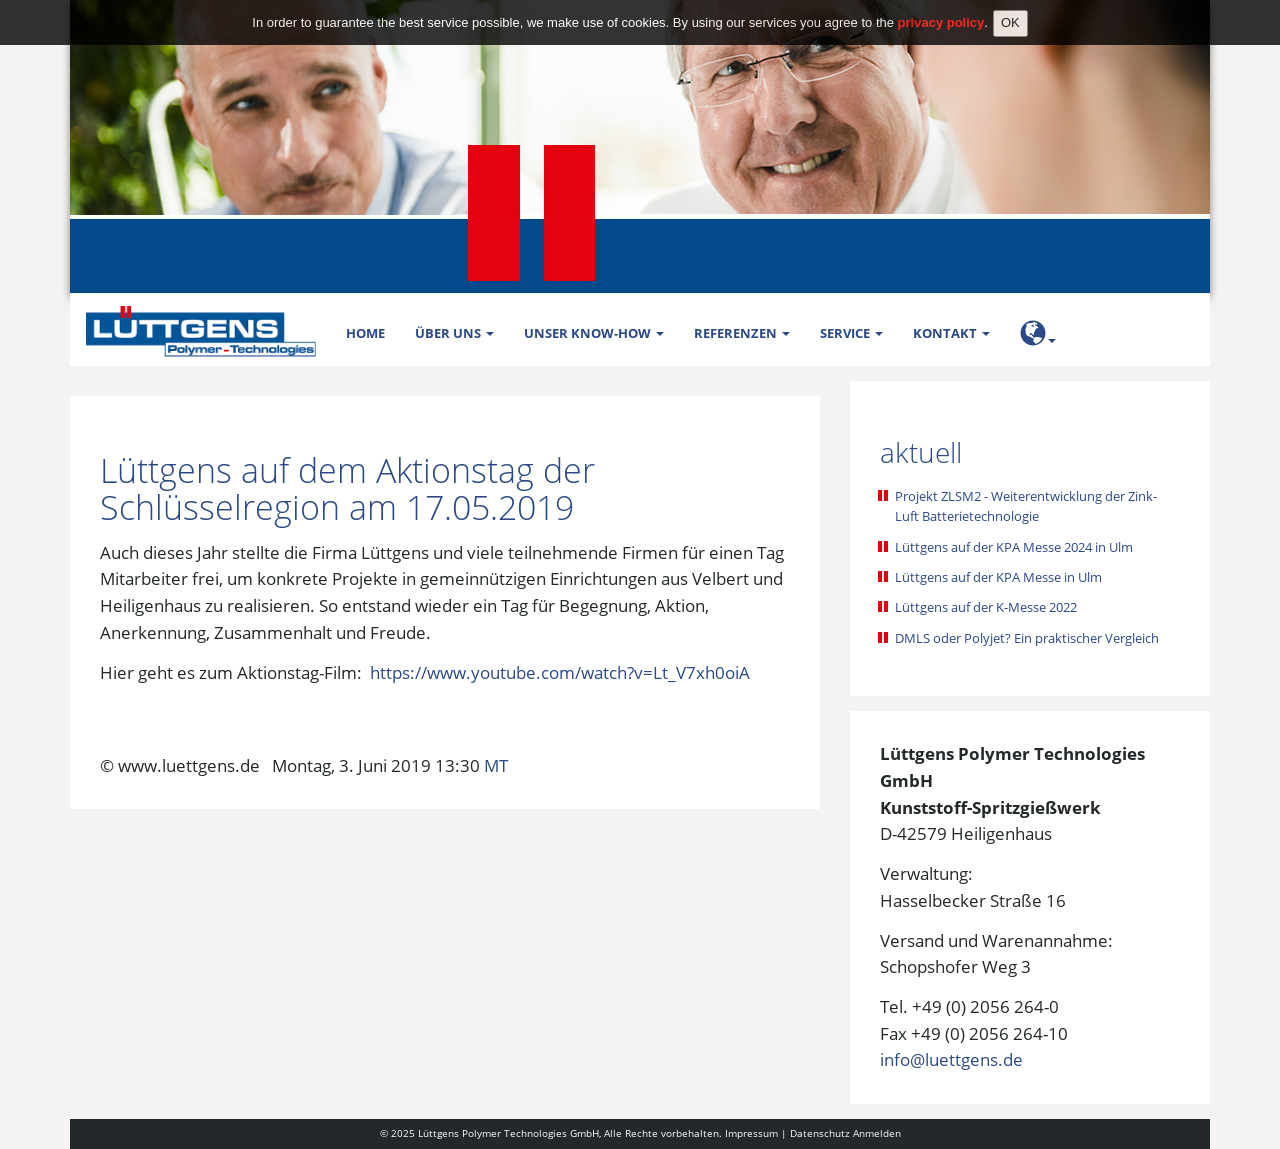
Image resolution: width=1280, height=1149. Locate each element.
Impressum (751, 1133)
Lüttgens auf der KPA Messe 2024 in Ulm (1014, 547)
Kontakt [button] (951, 333)
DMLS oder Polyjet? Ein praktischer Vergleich (1027, 638)
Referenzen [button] (742, 333)
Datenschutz (820, 1133)
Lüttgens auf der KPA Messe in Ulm (998, 577)
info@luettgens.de (951, 1059)
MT (496, 765)
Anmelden (877, 1133)
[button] (1038, 336)
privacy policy (941, 13)
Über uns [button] (454, 333)
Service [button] (851, 333)
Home (365, 333)
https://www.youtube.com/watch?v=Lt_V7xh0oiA (560, 672)
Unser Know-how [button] (594, 333)
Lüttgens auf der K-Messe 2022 (986, 607)
